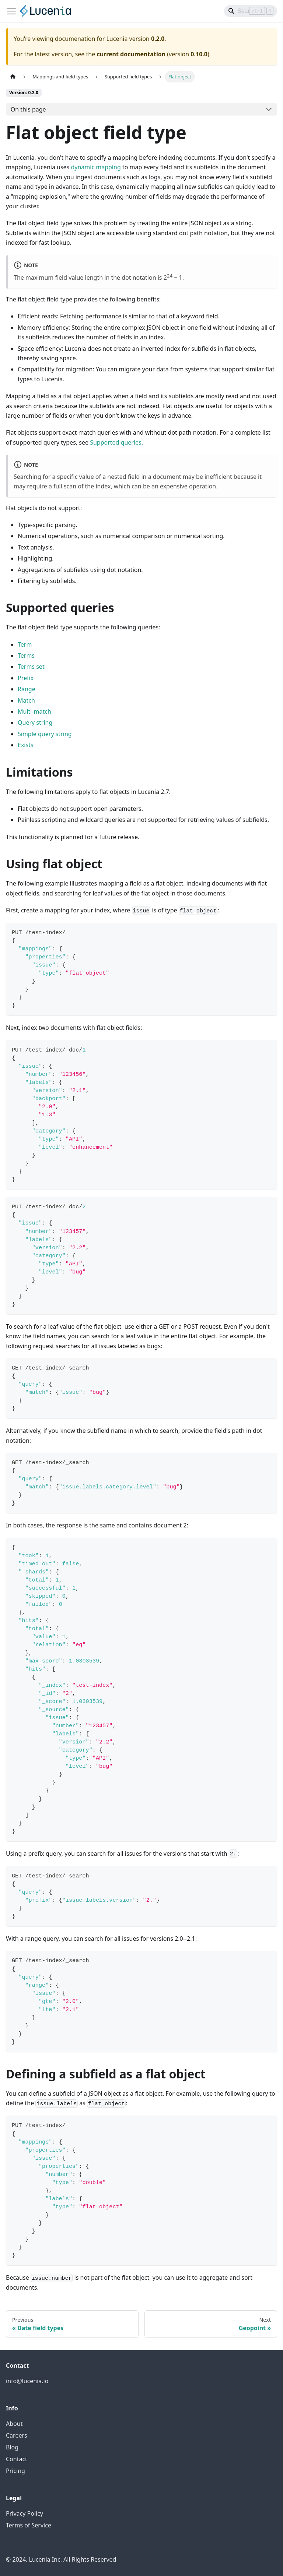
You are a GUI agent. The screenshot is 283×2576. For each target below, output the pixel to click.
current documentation (131, 54)
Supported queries (116, 442)
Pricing (15, 2471)
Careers (16, 2435)
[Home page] (13, 76)
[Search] (250, 11)
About (14, 2424)
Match (26, 700)
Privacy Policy (24, 2513)
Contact (16, 2459)
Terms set (31, 666)
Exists (26, 745)
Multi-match (34, 711)
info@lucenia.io (27, 2381)
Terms (26, 655)
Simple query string (45, 734)
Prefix (26, 678)
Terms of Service (28, 2525)
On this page (28, 109)
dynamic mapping (95, 167)
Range (26, 689)
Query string (35, 722)
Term (25, 644)
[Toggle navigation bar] (11, 11)
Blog (12, 2447)
